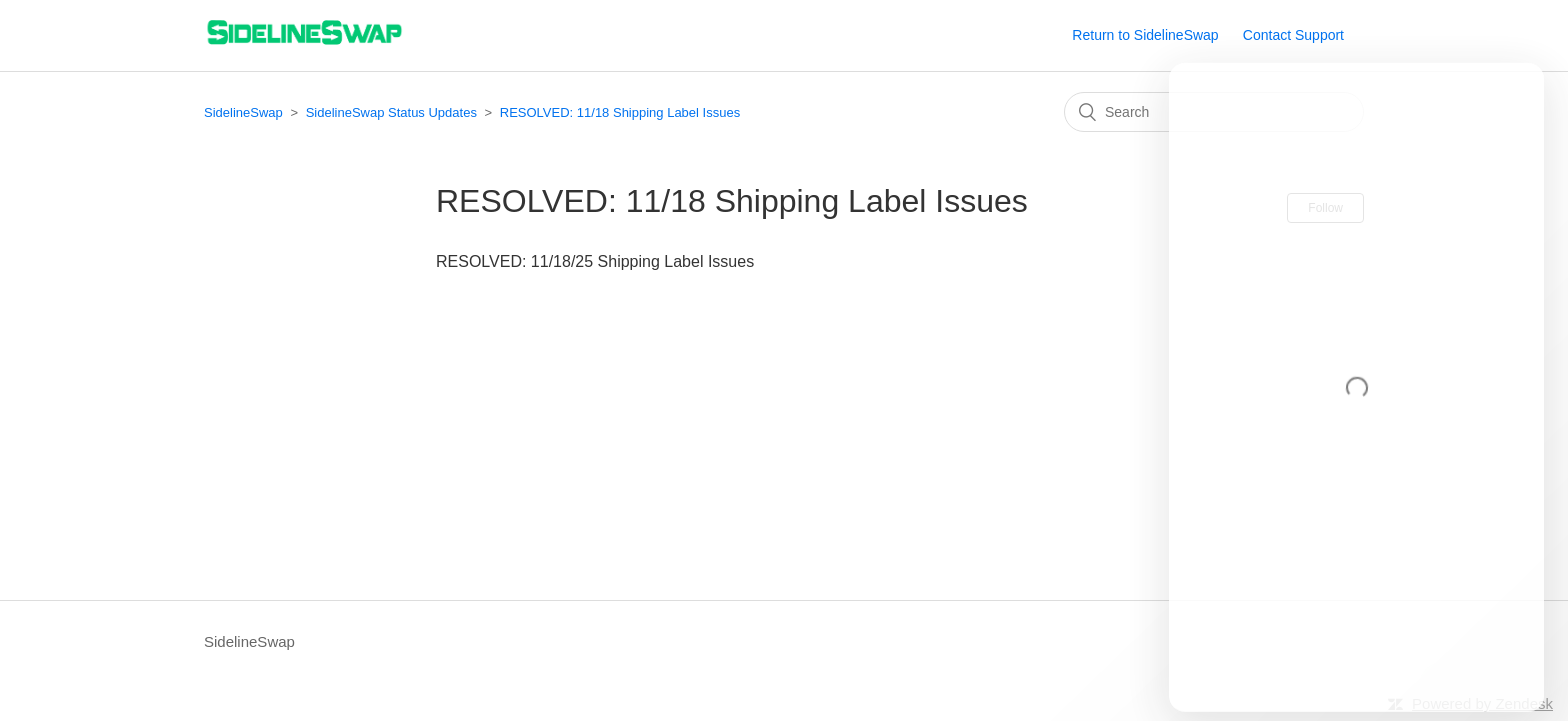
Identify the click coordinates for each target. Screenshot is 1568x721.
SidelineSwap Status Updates (391, 112)
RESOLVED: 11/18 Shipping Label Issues (620, 112)
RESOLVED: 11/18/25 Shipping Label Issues (595, 261)
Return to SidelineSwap (1145, 35)
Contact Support (1293, 35)
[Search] (1214, 112)
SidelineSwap (243, 112)
